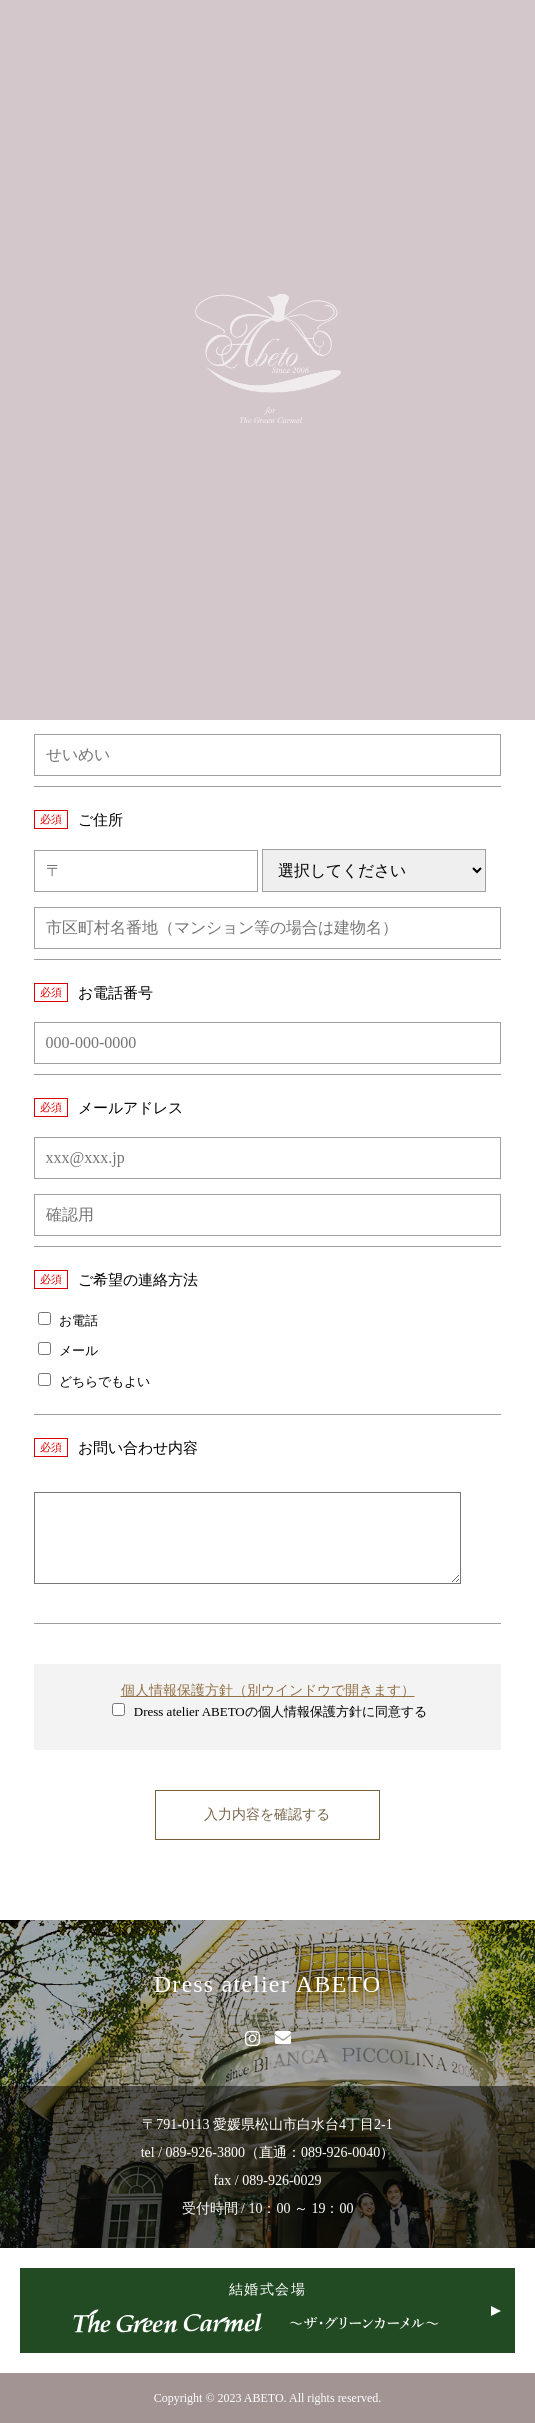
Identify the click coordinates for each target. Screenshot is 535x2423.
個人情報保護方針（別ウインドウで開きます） (268, 1690)
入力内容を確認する (267, 1814)
